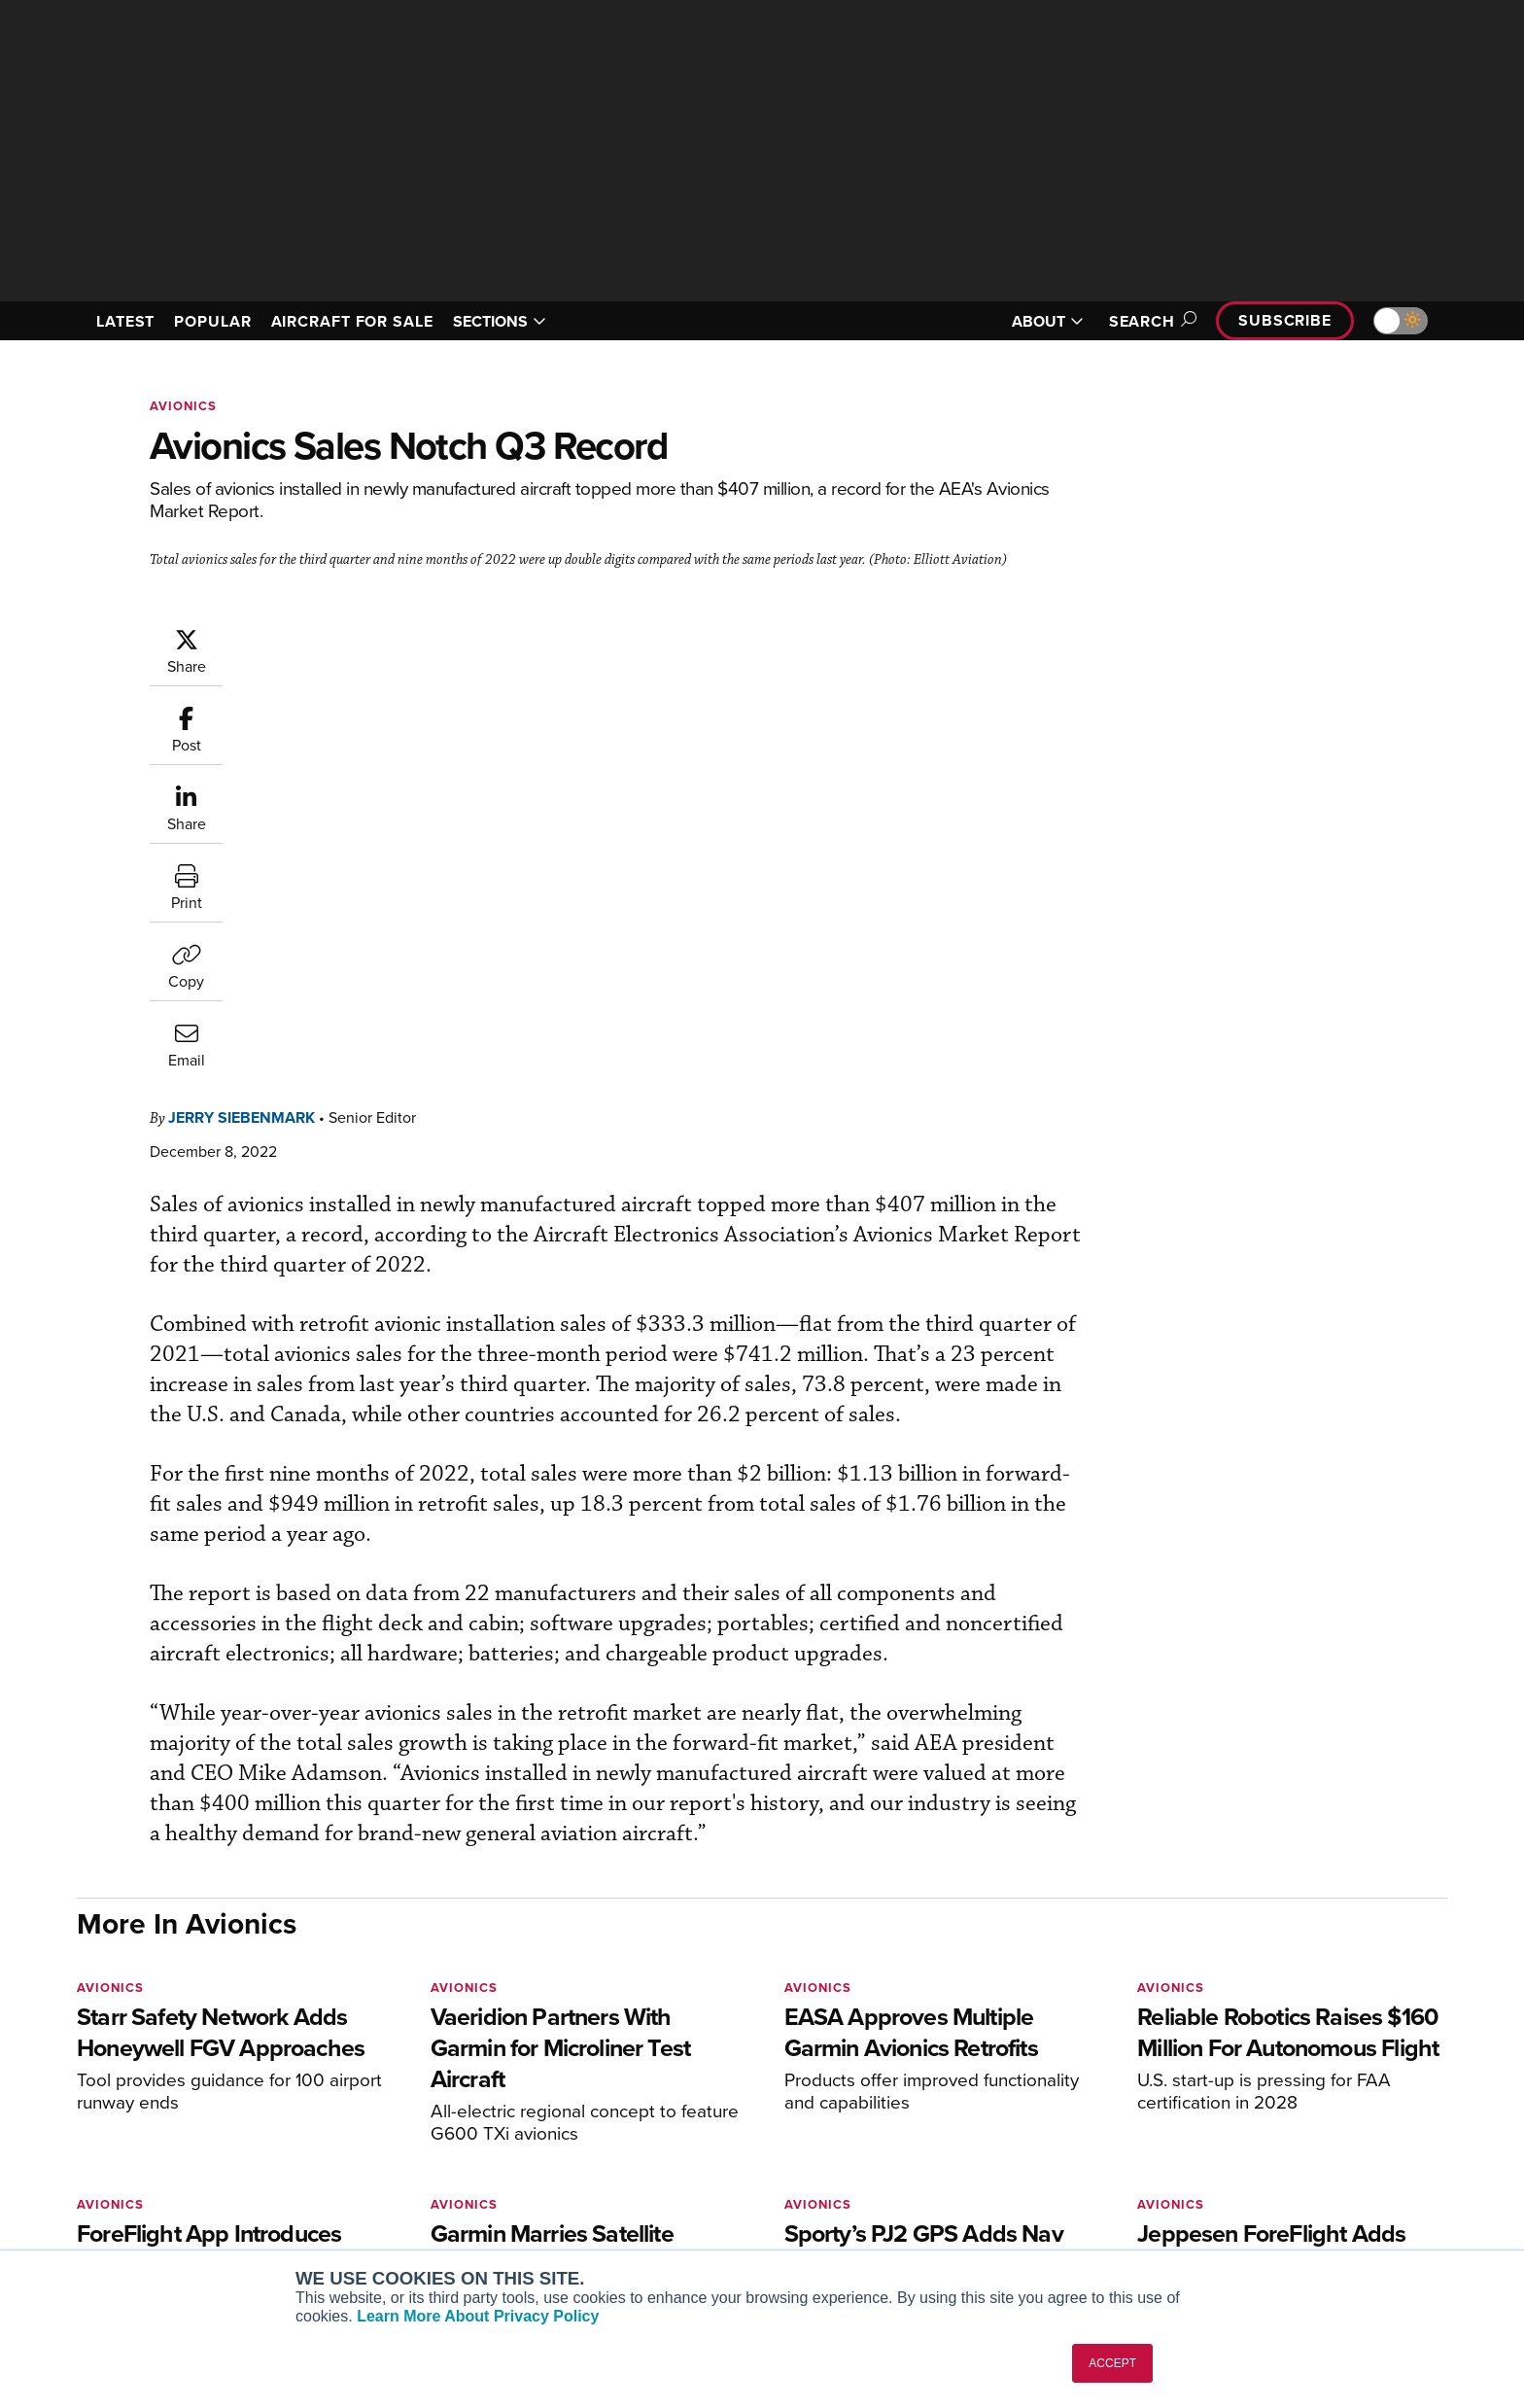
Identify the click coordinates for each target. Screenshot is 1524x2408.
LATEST (125, 321)
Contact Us (1238, 2179)
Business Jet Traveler (414, 2179)
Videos (935, 2179)
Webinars (943, 2205)
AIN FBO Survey (397, 2100)
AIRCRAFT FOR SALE (352, 321)
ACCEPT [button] (1112, 2363)
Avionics (183, 406)
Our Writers (1239, 2126)
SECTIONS (499, 321)
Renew (646, 2153)
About (1222, 2100)
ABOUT (1048, 321)
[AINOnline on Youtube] (120, 2070)
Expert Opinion (960, 2126)
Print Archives (958, 2100)
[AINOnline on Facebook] (83, 2070)
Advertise (1245, 2205)
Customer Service (680, 2126)
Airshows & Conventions (990, 2231)
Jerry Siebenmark (358, 636)
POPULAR (212, 321)
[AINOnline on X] (159, 2070)
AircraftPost (384, 2153)
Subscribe (1285, 320)
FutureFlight (373, 2205)
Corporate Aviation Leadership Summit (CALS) (457, 2239)
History (1225, 2153)
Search (1150, 321)
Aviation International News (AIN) (452, 2126)
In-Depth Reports (967, 2153)
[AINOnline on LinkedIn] (197, 2070)
